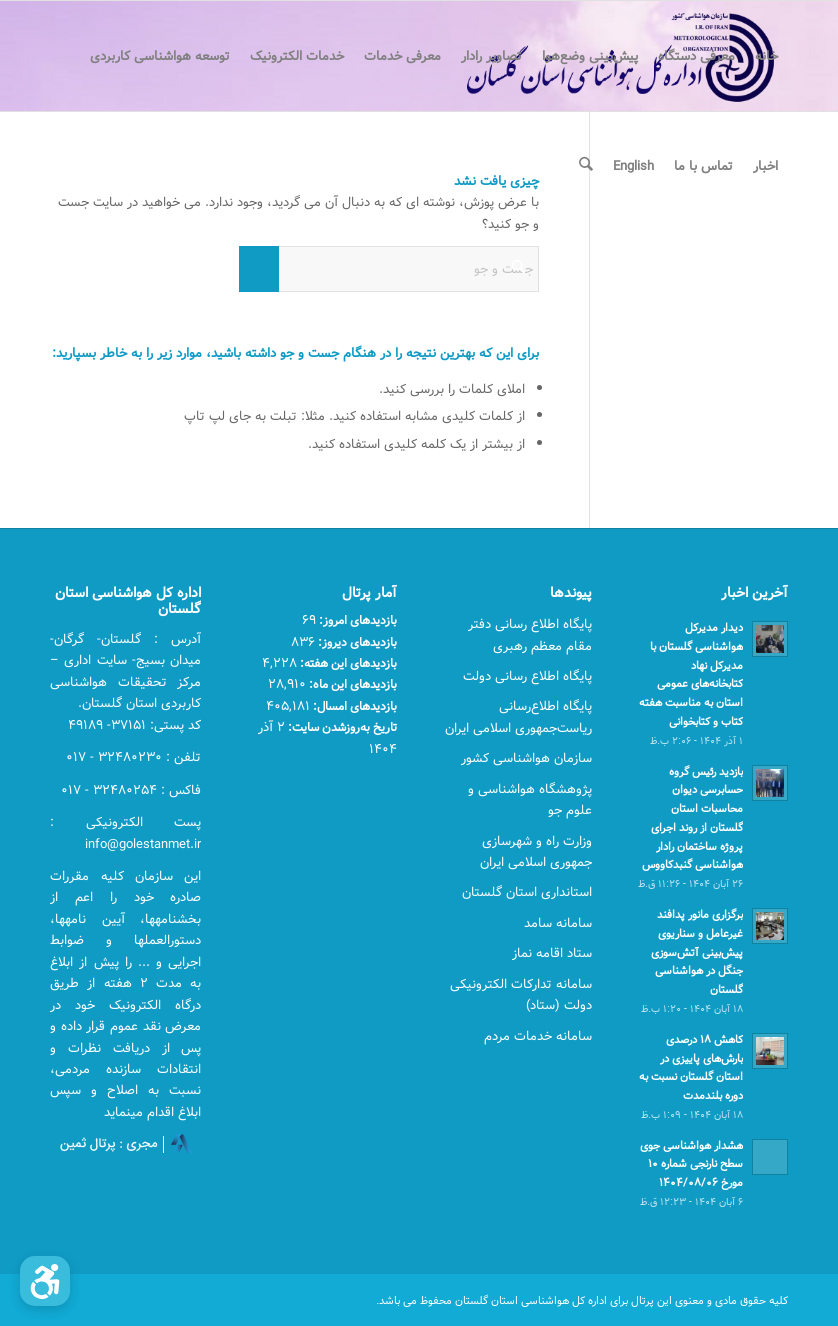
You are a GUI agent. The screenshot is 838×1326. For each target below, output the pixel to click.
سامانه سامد (558, 923)
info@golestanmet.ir (143, 844)
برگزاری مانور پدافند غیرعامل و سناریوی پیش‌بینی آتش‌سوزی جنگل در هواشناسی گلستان (697, 952)
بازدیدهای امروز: (356, 620)
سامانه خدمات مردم (538, 1036)
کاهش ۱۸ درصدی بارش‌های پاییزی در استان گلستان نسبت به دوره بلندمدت (691, 1067)
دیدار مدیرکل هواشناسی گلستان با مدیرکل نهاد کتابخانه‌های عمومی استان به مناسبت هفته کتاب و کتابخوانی (691, 674)
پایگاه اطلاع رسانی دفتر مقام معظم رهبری (530, 634)
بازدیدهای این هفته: (347, 663)
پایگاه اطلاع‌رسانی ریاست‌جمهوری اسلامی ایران (518, 716)
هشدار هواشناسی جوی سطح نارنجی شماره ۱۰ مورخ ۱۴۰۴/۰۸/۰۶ (691, 1164)
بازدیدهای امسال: (353, 706)
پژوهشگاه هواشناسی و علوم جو (530, 799)
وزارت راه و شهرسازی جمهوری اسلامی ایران (536, 851)
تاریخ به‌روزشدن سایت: (341, 727)
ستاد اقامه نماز (552, 953)
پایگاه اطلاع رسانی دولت (527, 676)
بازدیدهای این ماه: (351, 684)
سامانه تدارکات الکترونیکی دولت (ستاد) (521, 994)
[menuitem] (766, 56)
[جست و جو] (586, 166)
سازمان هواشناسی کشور (526, 758)
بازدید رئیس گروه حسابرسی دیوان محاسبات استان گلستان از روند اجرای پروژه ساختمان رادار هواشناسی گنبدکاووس (692, 818)
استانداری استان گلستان (527, 892)
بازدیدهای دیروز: (356, 642)
